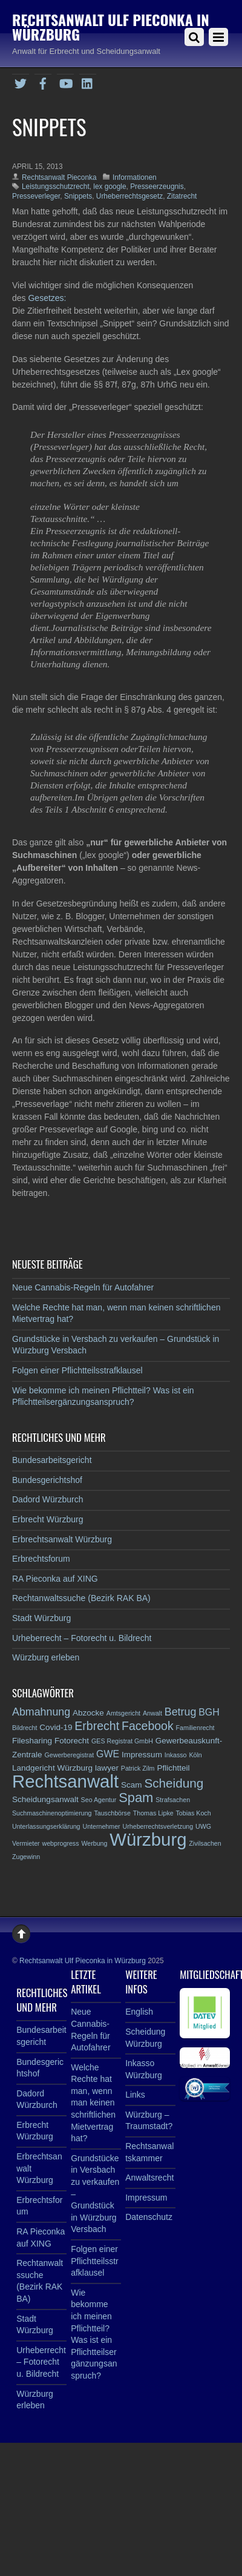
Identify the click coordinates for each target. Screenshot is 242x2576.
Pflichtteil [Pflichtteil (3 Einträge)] (173, 1767)
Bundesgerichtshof (47, 1480)
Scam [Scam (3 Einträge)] (131, 1784)
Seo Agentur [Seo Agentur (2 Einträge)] (99, 1799)
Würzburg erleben (45, 1657)
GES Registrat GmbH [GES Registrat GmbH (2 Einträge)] (122, 1741)
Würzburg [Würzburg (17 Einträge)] (148, 1839)
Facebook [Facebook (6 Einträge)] (148, 1725)
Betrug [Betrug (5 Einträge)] (181, 1712)
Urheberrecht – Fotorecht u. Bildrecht (81, 1638)
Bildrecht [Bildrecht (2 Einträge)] (24, 1727)
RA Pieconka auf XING (55, 1579)
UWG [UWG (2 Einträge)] (203, 1826)
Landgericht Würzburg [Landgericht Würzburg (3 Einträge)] (52, 1767)
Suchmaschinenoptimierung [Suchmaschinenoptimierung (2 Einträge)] (52, 1813)
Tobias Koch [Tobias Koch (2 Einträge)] (193, 1813)
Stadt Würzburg (41, 1618)
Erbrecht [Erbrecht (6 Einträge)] (96, 1725)
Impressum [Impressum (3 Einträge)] (142, 1754)
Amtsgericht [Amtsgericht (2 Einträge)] (123, 1713)
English (139, 2011)
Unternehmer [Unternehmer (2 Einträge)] (101, 1826)
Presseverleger (36, 196)
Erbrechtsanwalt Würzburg (62, 1539)
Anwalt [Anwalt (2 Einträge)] (152, 1713)
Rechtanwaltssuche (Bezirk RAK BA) (81, 1598)
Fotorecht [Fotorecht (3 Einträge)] (71, 1740)
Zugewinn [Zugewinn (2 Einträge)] (26, 1856)
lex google (109, 186)
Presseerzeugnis (157, 186)
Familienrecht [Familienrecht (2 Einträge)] (195, 1727)
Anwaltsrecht (149, 2177)
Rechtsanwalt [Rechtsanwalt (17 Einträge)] (65, 1781)
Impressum (146, 2197)
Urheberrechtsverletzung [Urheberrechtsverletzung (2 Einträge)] (158, 1826)
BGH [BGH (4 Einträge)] (209, 1712)
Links (135, 2094)
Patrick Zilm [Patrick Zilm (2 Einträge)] (138, 1768)
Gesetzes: (47, 298)
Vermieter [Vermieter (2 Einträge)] (26, 1843)
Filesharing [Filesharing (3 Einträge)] (32, 1740)
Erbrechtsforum (41, 1559)
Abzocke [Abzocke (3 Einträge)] (88, 1712)
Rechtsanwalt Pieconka (59, 177)
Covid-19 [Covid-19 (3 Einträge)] (55, 1727)
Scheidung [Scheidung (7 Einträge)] (173, 1783)
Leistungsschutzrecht (56, 186)
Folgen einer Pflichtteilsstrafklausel (77, 1370)
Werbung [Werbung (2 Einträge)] (94, 1843)
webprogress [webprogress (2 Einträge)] (60, 1843)
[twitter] (20, 82)
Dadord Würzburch (47, 1499)
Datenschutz (148, 2217)
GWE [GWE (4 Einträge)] (107, 1754)
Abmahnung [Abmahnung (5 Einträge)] (41, 1712)
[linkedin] (87, 82)
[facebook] (42, 82)
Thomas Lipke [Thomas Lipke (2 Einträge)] (153, 1813)
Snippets (78, 196)
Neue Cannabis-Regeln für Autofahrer (83, 1287)
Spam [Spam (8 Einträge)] (136, 1797)
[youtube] (65, 82)
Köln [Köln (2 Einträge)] (195, 1755)
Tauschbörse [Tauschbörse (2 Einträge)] (112, 1813)
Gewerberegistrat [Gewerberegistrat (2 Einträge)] (69, 1755)
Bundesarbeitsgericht (52, 1460)
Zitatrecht (182, 196)
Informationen (135, 177)
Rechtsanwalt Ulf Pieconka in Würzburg (82, 1961)
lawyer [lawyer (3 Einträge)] (107, 1767)
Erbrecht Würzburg (47, 1519)
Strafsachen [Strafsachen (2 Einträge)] (172, 1799)
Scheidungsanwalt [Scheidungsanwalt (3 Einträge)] (45, 1799)
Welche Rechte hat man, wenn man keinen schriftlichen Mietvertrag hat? (93, 2103)
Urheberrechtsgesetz (129, 196)
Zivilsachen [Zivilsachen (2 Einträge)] (205, 1843)
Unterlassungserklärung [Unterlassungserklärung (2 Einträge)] (46, 1826)
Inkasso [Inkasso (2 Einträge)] (176, 1755)
